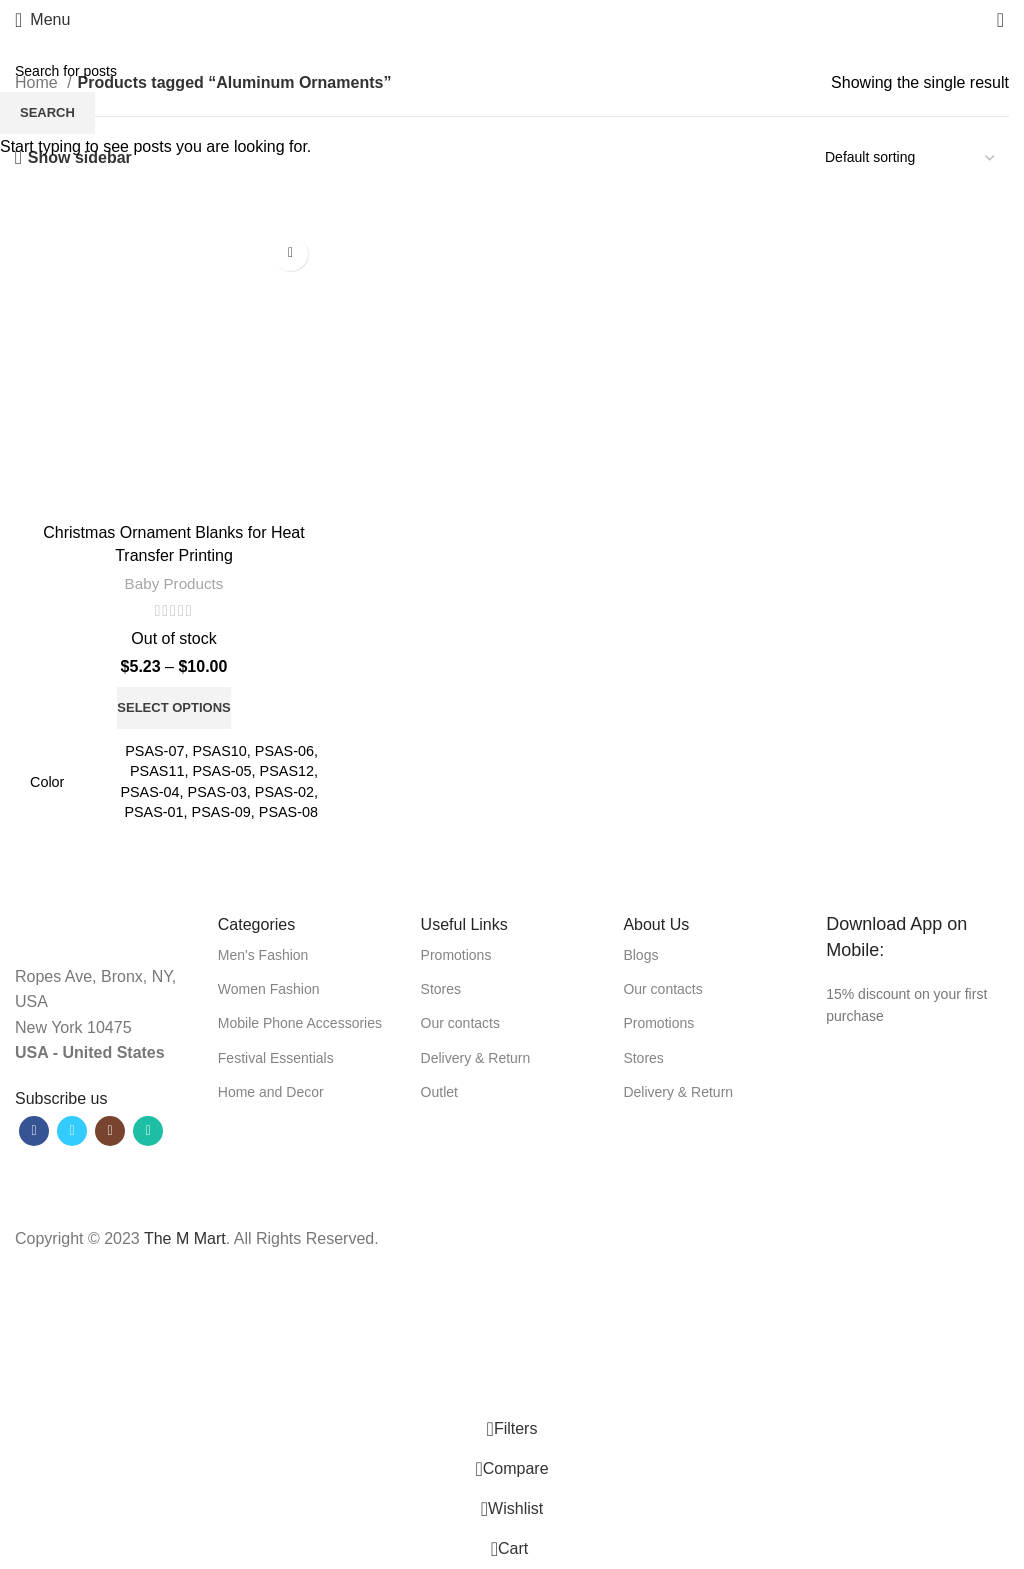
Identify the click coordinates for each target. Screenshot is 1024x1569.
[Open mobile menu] (42, 20)
